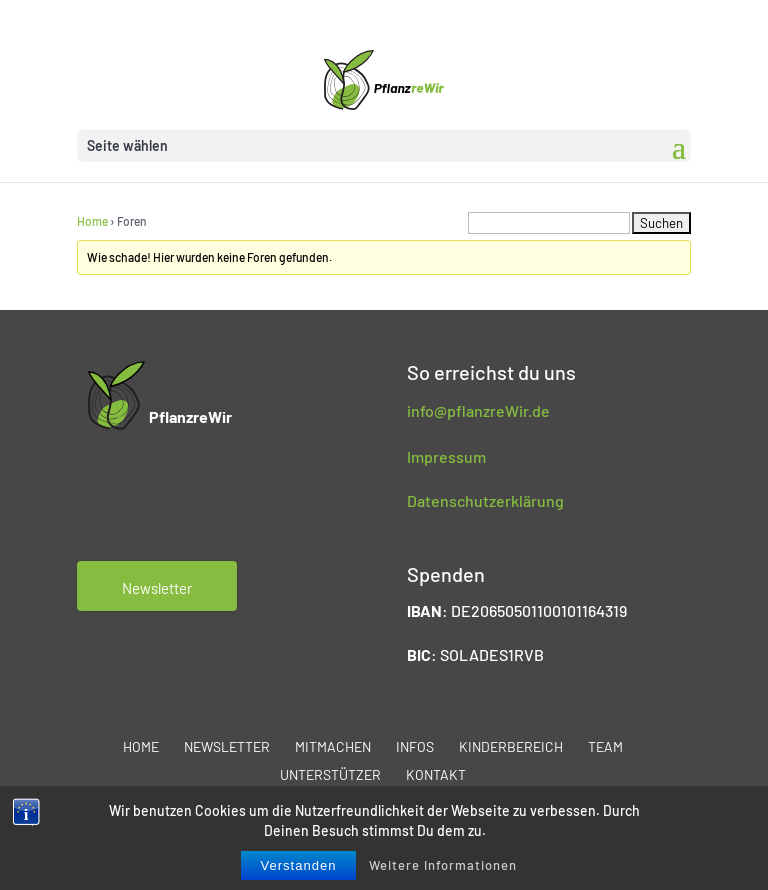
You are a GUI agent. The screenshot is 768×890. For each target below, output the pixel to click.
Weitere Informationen (443, 865)
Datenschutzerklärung (485, 500)
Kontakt (436, 774)
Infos (415, 746)
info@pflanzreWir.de (478, 410)
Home (92, 221)
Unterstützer (330, 774)
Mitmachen (333, 746)
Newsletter (227, 746)
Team (605, 746)
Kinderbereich (511, 746)
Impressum (446, 456)
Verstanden (299, 865)
